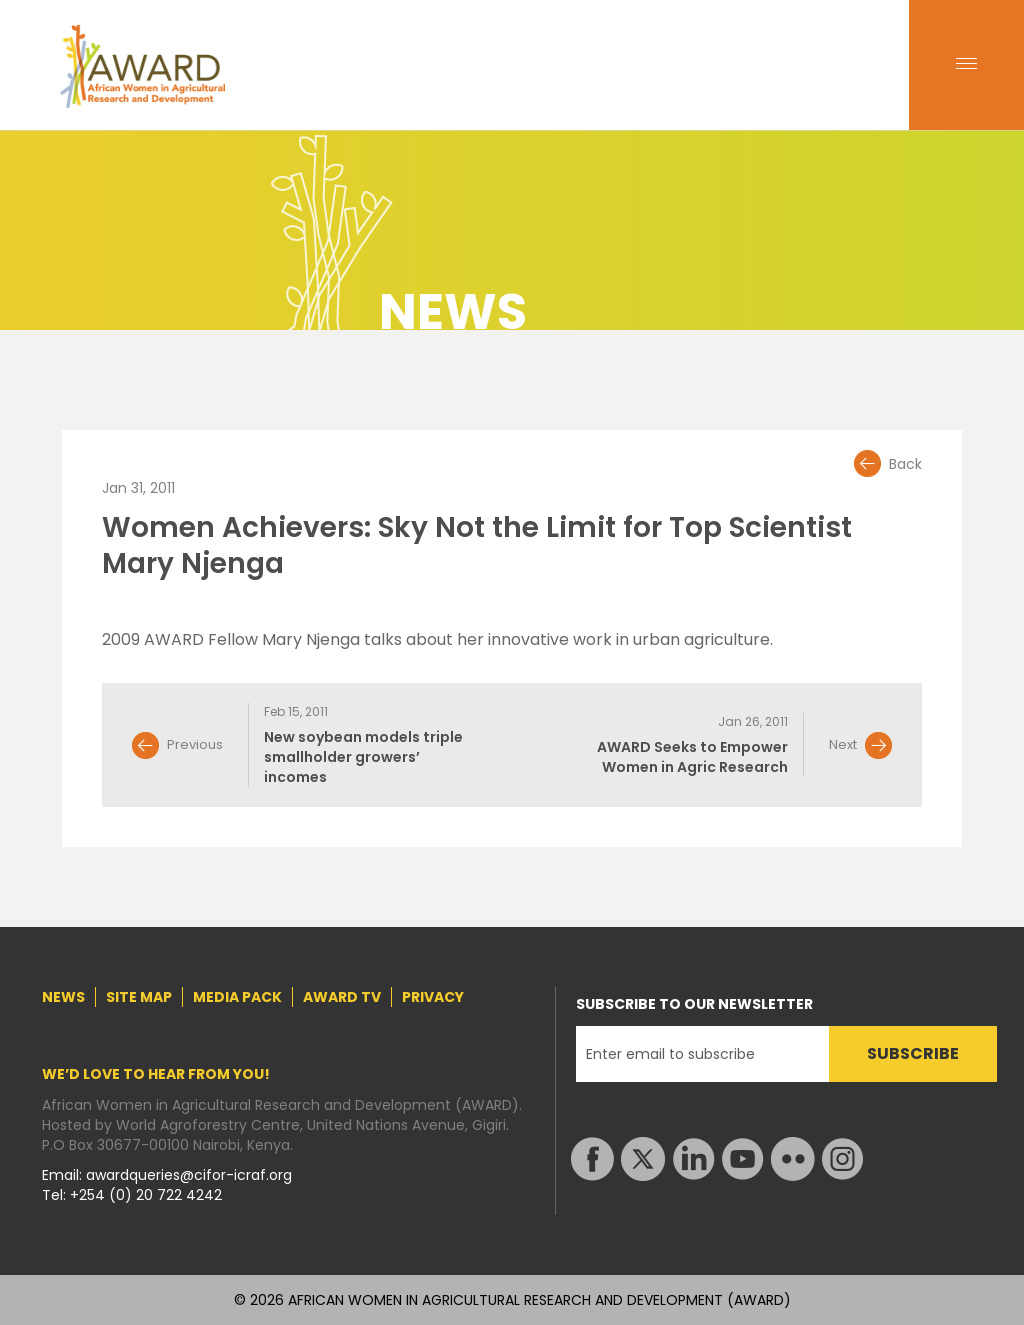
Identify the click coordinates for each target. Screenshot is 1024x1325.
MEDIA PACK (237, 997)
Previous (195, 744)
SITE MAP (139, 997)
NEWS (63, 997)
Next (843, 744)
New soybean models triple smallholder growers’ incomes (363, 757)
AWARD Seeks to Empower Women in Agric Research (692, 757)
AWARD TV (342, 997)
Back (905, 464)
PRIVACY (433, 997)
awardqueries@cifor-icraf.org (189, 1175)
